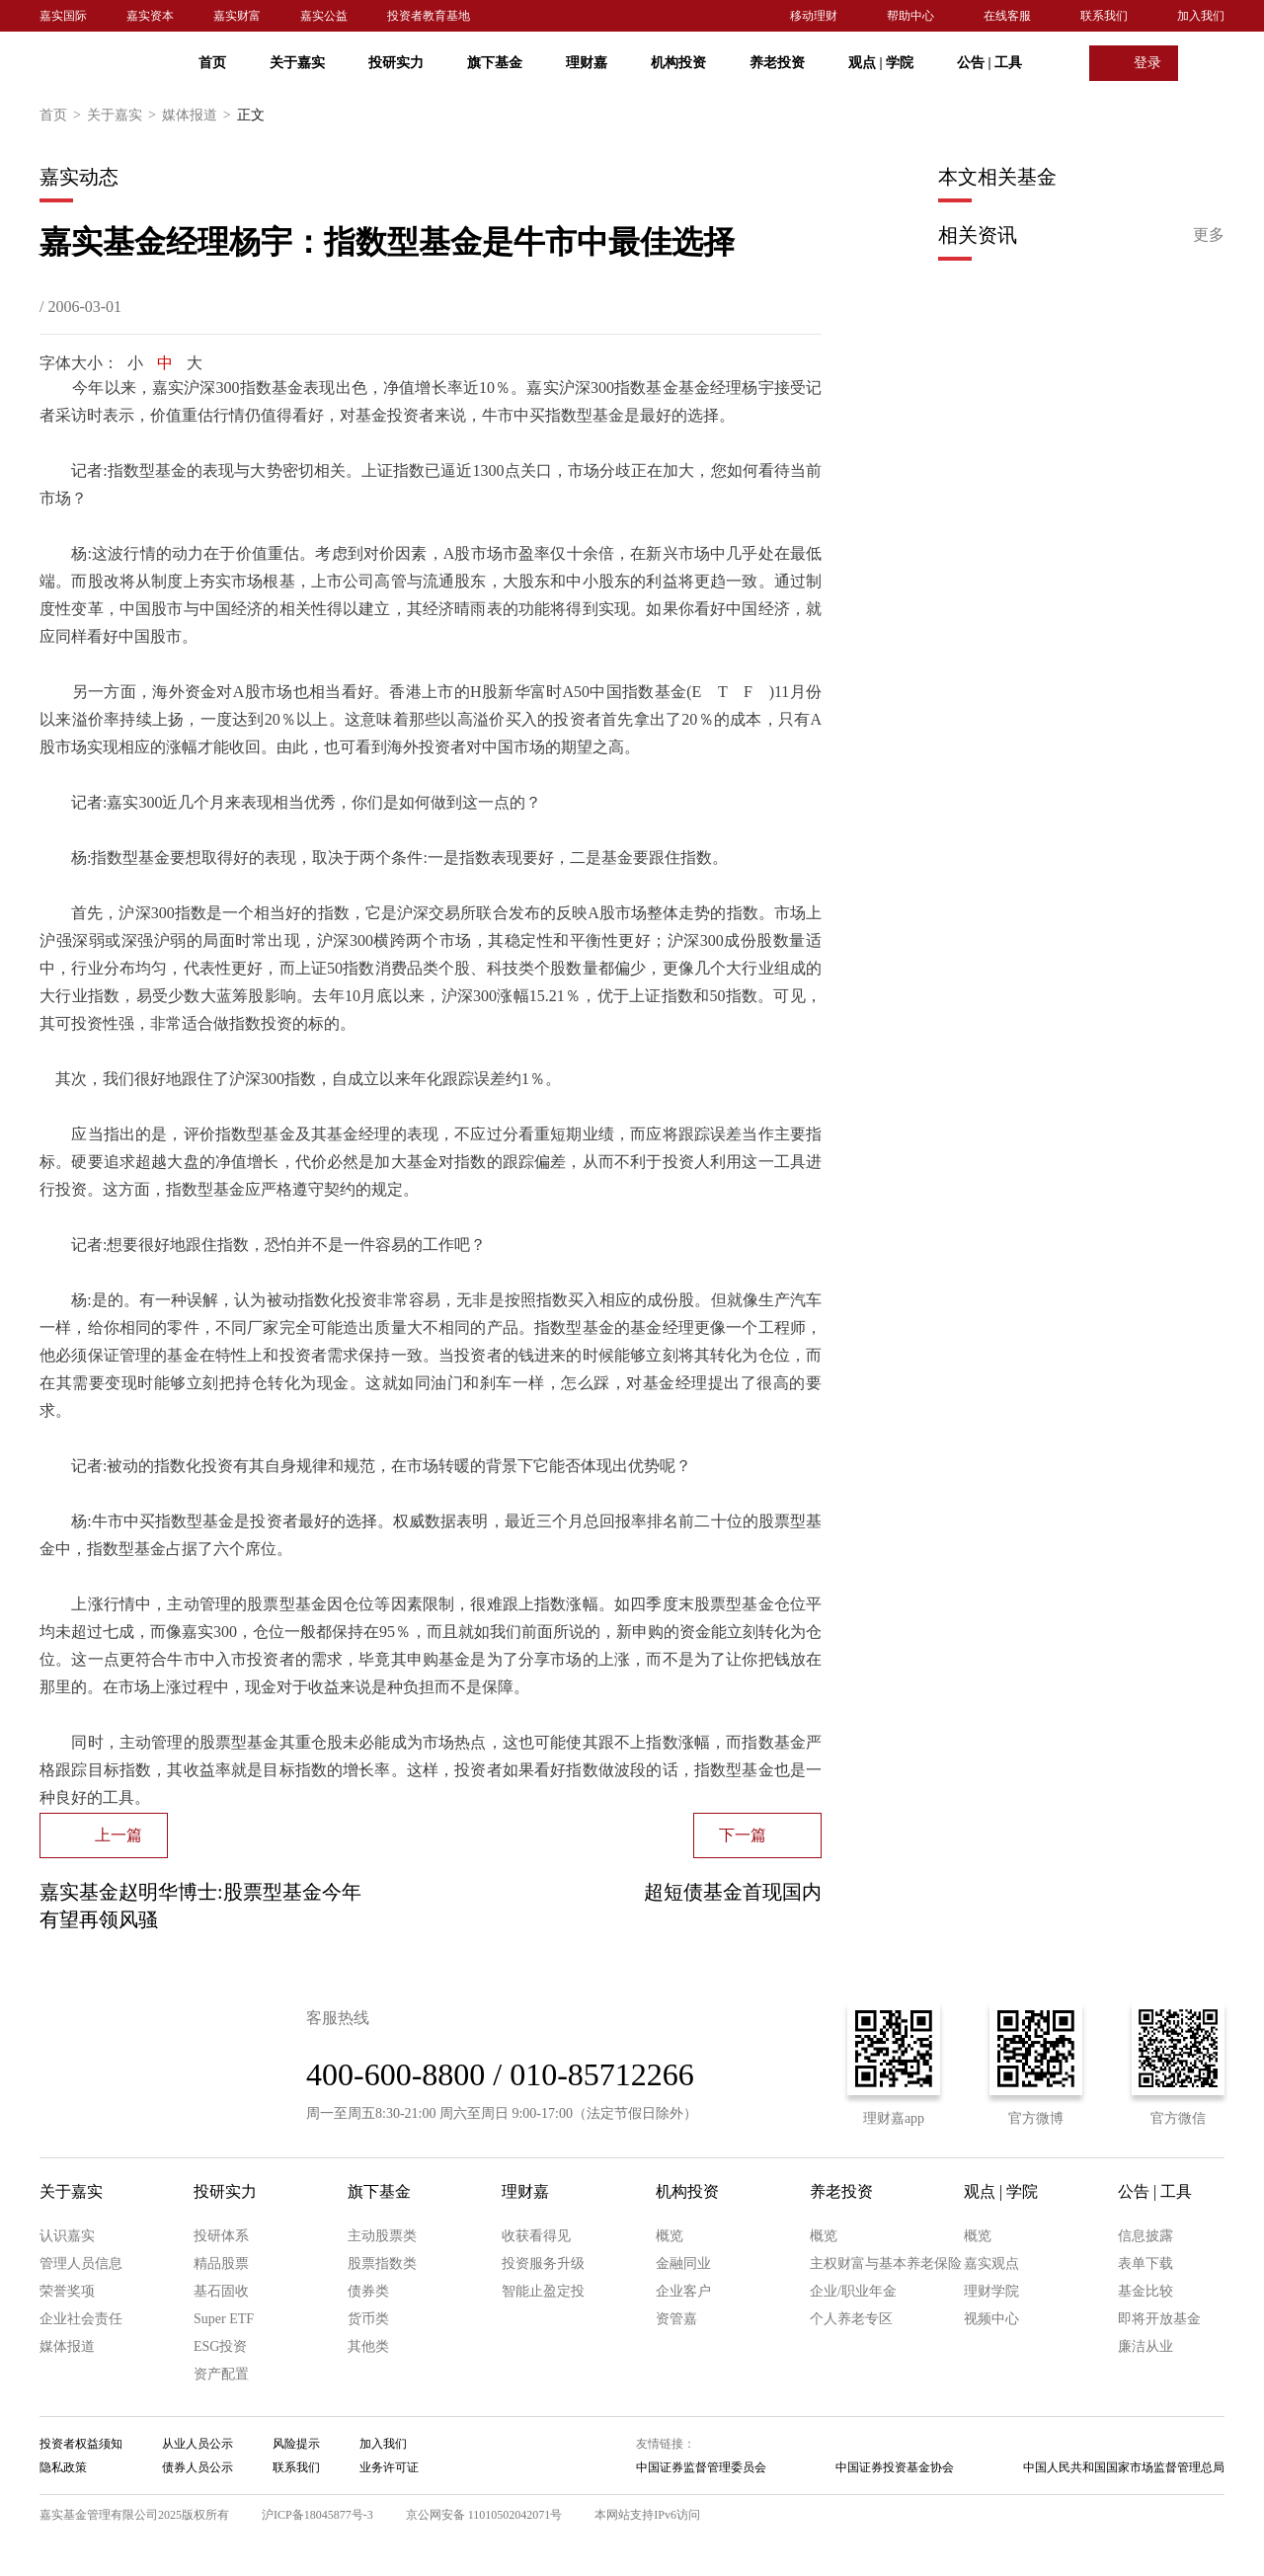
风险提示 (296, 2444)
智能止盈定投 (543, 2291)
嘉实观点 (991, 2263)
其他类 (368, 2346)
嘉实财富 (237, 16)
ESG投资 (220, 2346)
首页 (212, 62)
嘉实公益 (324, 16)
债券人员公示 (197, 2467)
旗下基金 (494, 62)
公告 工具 (989, 62)
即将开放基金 (1159, 2318)
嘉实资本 (150, 16)
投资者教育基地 (428, 16)
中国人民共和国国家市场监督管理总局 (1123, 2467)
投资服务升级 (543, 2263)
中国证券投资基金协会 (894, 2467)
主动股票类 (382, 2235)
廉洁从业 (1145, 2346)
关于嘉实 (297, 62)
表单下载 (1145, 2263)
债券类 (368, 2291)
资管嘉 (676, 2318)
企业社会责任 (81, 2318)
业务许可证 (389, 2467)
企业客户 (683, 2291)
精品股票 (221, 2263)
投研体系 (221, 2235)
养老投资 (777, 62)
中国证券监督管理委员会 (701, 2467)
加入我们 (1200, 16)
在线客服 (1007, 16)
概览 (669, 2235)
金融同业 (683, 2263)
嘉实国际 (63, 16)
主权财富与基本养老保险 (886, 2263)
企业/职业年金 (853, 2291)
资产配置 (221, 2374)
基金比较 (1145, 2291)
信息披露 (1145, 2235)
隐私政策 (63, 2467)
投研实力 (396, 62)
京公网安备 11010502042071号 (484, 2515)
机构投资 (678, 62)
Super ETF (224, 2318)
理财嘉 (586, 62)
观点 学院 (880, 62)
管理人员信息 (81, 2263)
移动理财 (813, 16)
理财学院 (991, 2291)
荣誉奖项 (67, 2291)
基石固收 (221, 2291)
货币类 (368, 2318)
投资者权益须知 (81, 2444)
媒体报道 (199, 115)
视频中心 (991, 2318)
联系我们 (1104, 16)
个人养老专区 (851, 2318)
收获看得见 (536, 2235)
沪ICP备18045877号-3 (317, 2515)
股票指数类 (382, 2263)
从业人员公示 (197, 2444)
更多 (1208, 234)
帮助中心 (910, 16)
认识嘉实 (67, 2235)
